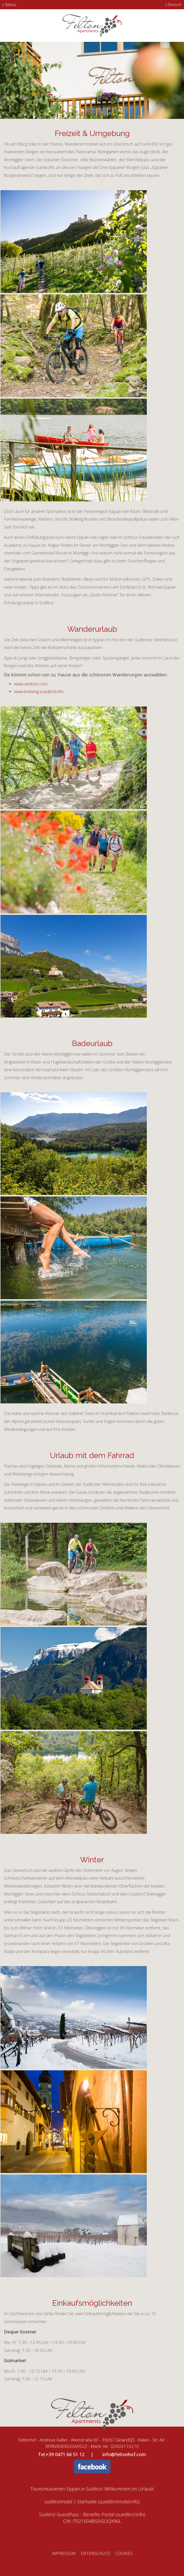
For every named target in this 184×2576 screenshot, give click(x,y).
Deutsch (173, 4)
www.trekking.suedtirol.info (39, 691)
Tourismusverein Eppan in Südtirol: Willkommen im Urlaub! (92, 2489)
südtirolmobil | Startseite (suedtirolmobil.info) (92, 2501)
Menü (9, 4)
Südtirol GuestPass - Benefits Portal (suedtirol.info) (92, 2514)
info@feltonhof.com (124, 2454)
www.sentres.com (31, 684)
